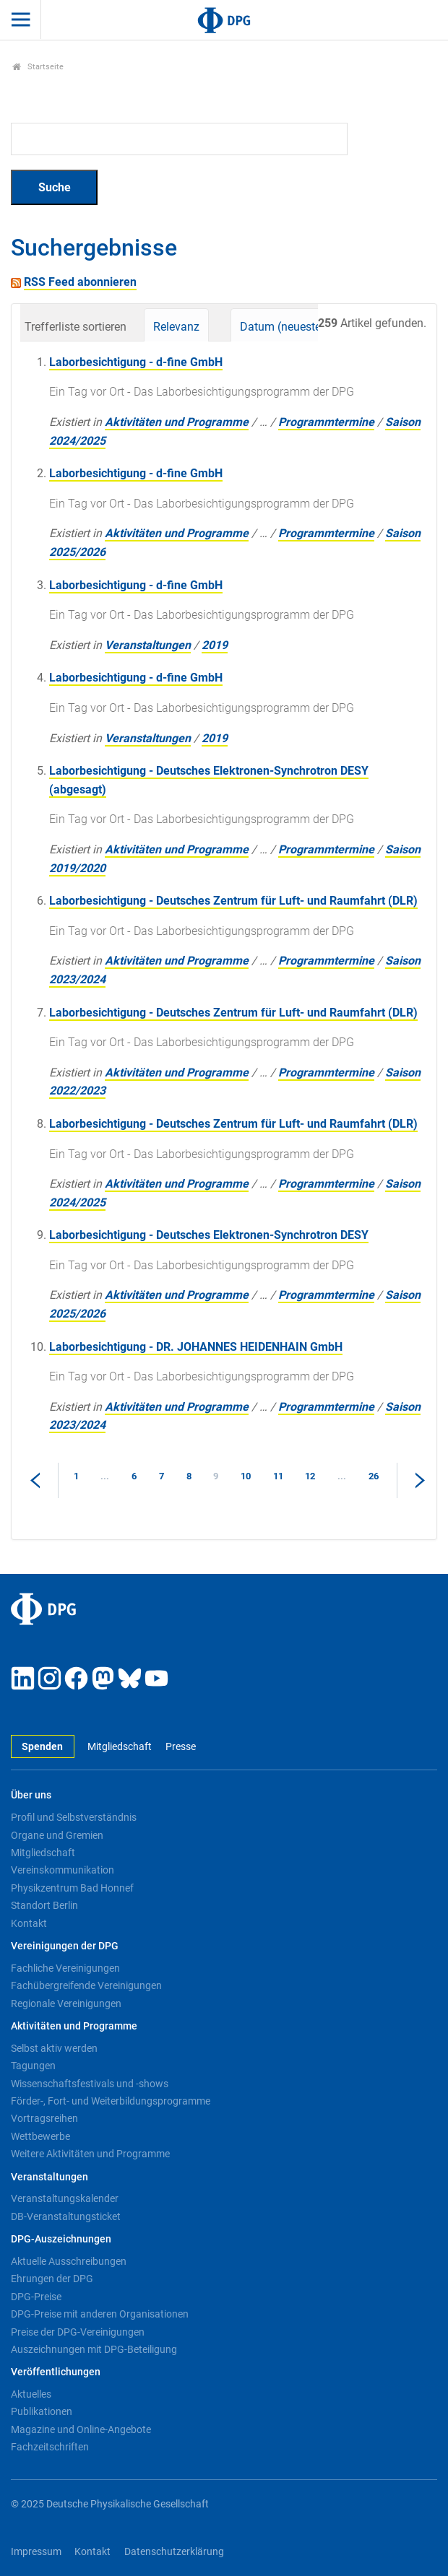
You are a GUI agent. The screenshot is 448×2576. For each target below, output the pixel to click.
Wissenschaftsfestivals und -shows (89, 2083)
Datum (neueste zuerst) (299, 327)
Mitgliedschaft (119, 1747)
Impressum (36, 2552)
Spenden (42, 1747)
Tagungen (33, 2065)
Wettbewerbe (40, 2136)
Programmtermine (326, 422)
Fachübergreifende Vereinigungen (86, 1985)
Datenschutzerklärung (174, 2552)
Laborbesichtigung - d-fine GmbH (136, 362)
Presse (180, 1747)
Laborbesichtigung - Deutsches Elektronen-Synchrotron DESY (209, 1235)
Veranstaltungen (148, 645)
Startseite (38, 66)
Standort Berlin (44, 1905)
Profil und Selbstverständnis (74, 1817)
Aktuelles (31, 2394)
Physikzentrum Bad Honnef (72, 1888)
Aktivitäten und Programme (177, 422)
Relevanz (176, 327)
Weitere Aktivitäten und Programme (90, 2153)
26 (374, 1476)
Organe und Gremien (57, 1835)
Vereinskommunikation (62, 1870)
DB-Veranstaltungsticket (66, 2216)
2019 (215, 645)
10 (246, 1476)
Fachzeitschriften (50, 2447)
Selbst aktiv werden (54, 2048)
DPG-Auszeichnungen (61, 2239)
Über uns (31, 1795)
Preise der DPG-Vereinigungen (78, 2332)
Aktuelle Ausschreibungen (68, 2261)
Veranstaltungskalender (65, 2198)
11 (278, 1476)
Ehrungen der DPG (52, 2278)
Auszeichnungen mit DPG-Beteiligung (94, 2349)
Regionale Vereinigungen (66, 2003)
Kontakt (29, 1923)
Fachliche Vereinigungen (65, 1968)
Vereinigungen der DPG (65, 1946)
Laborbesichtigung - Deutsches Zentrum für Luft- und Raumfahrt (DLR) (233, 901)
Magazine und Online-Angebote (81, 2429)
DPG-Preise (36, 2296)
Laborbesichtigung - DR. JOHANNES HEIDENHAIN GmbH (196, 1347)
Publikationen (41, 2411)
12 (310, 1476)
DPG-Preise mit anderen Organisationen (100, 2314)
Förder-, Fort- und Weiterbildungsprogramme (110, 2101)
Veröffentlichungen (55, 2372)
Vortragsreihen (44, 2118)
